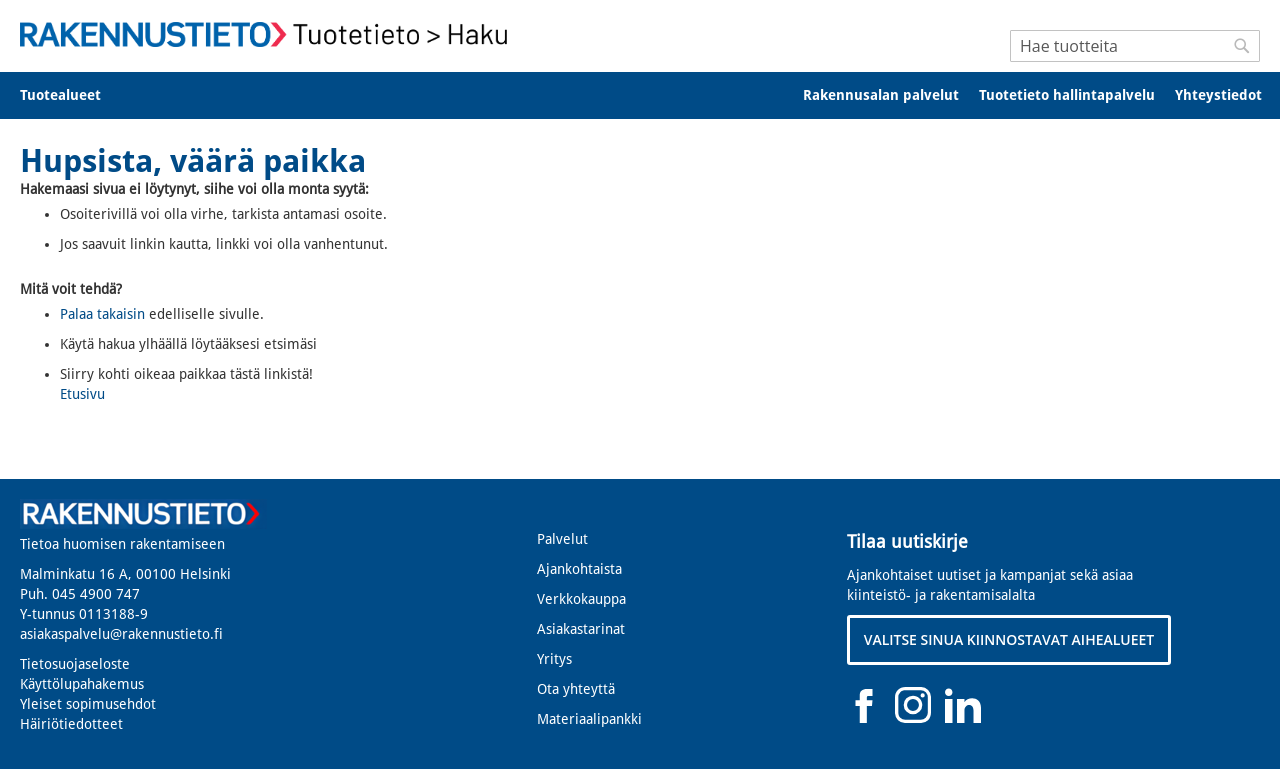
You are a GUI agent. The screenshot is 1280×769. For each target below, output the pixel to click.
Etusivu (82, 394)
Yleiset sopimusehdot (88, 704)
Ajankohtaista (579, 569)
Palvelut (562, 539)
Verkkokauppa (581, 599)
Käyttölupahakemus (82, 684)
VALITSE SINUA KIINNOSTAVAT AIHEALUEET (1009, 639)
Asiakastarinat (581, 629)
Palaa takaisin (102, 314)
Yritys (554, 659)
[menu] (640, 95)
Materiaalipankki (589, 719)
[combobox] (1135, 46)
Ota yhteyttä (576, 689)
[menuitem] (73, 95)
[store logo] (270, 34)
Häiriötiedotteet (71, 724)
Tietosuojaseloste (75, 664)
